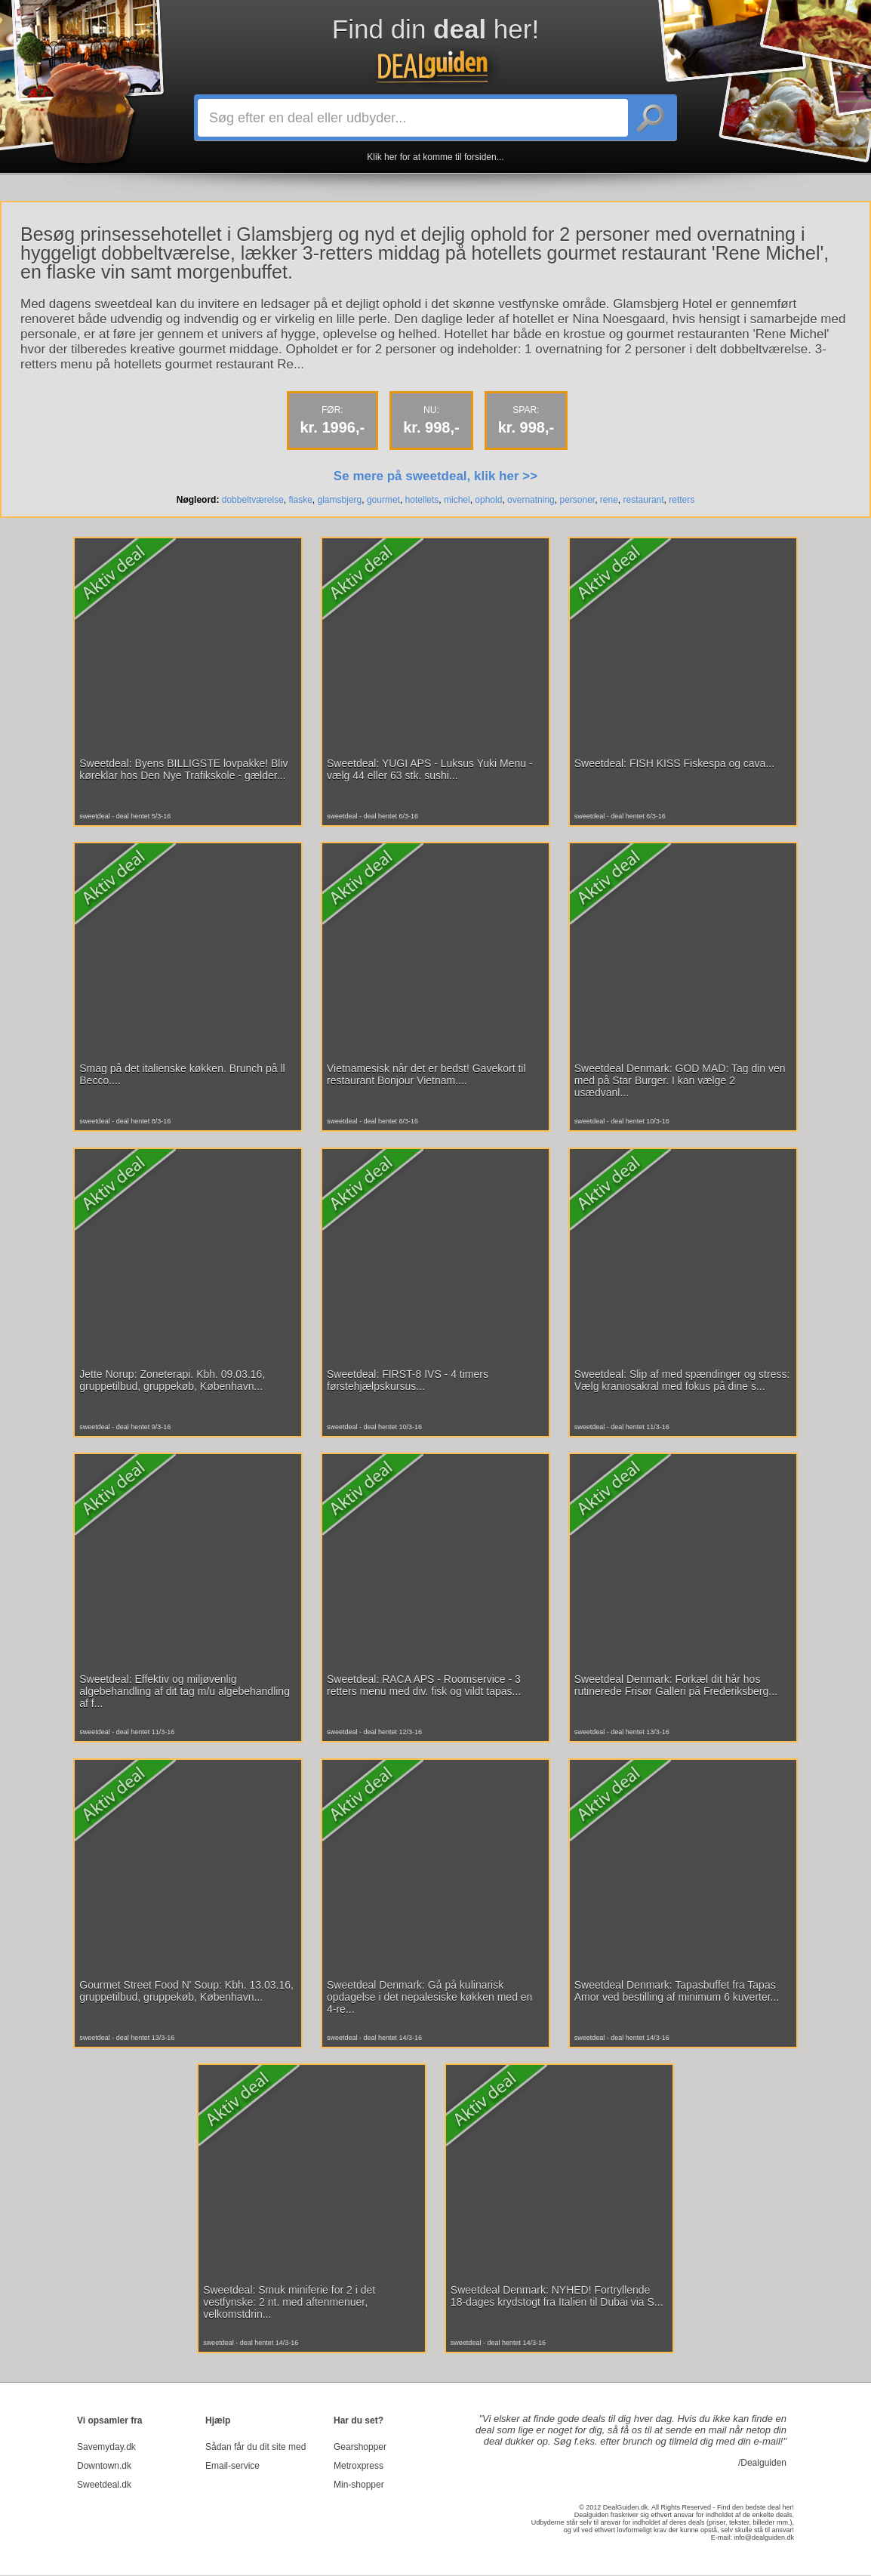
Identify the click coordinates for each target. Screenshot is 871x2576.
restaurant (643, 500)
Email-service (232, 2465)
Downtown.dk (104, 2465)
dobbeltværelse (253, 500)
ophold (488, 500)
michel (457, 500)
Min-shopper (359, 2484)
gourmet (383, 500)
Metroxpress (358, 2465)
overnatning (531, 500)
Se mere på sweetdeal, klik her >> (435, 476)
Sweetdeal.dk (104, 2484)
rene (609, 500)
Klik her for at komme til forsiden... (435, 157)
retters (681, 500)
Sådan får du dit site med (255, 2447)
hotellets (422, 500)
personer (577, 500)
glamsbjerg (340, 500)
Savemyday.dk (106, 2447)
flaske (300, 500)
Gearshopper (360, 2447)
